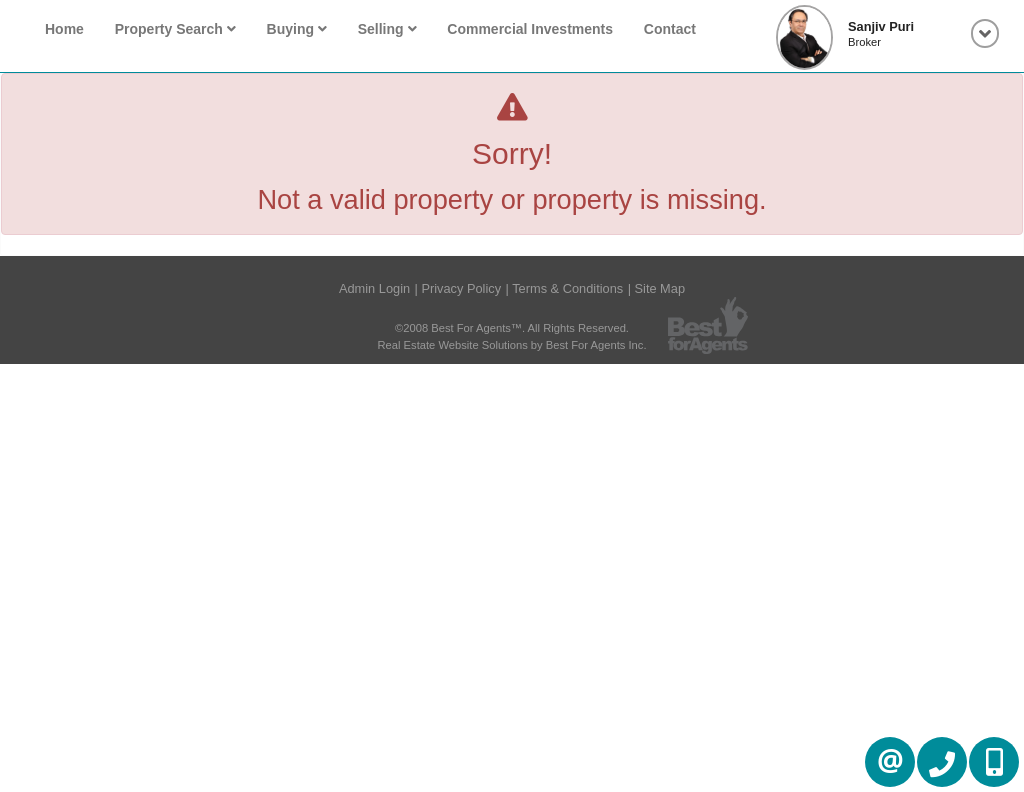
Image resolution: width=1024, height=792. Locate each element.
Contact (670, 29)
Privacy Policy (461, 288)
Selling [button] (387, 29)
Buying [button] (297, 29)
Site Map (660, 288)
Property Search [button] (175, 29)
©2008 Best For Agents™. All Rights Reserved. (512, 328)
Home (64, 29)
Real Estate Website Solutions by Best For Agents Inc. (511, 345)
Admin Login (374, 288)
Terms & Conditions (567, 288)
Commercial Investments (530, 29)
